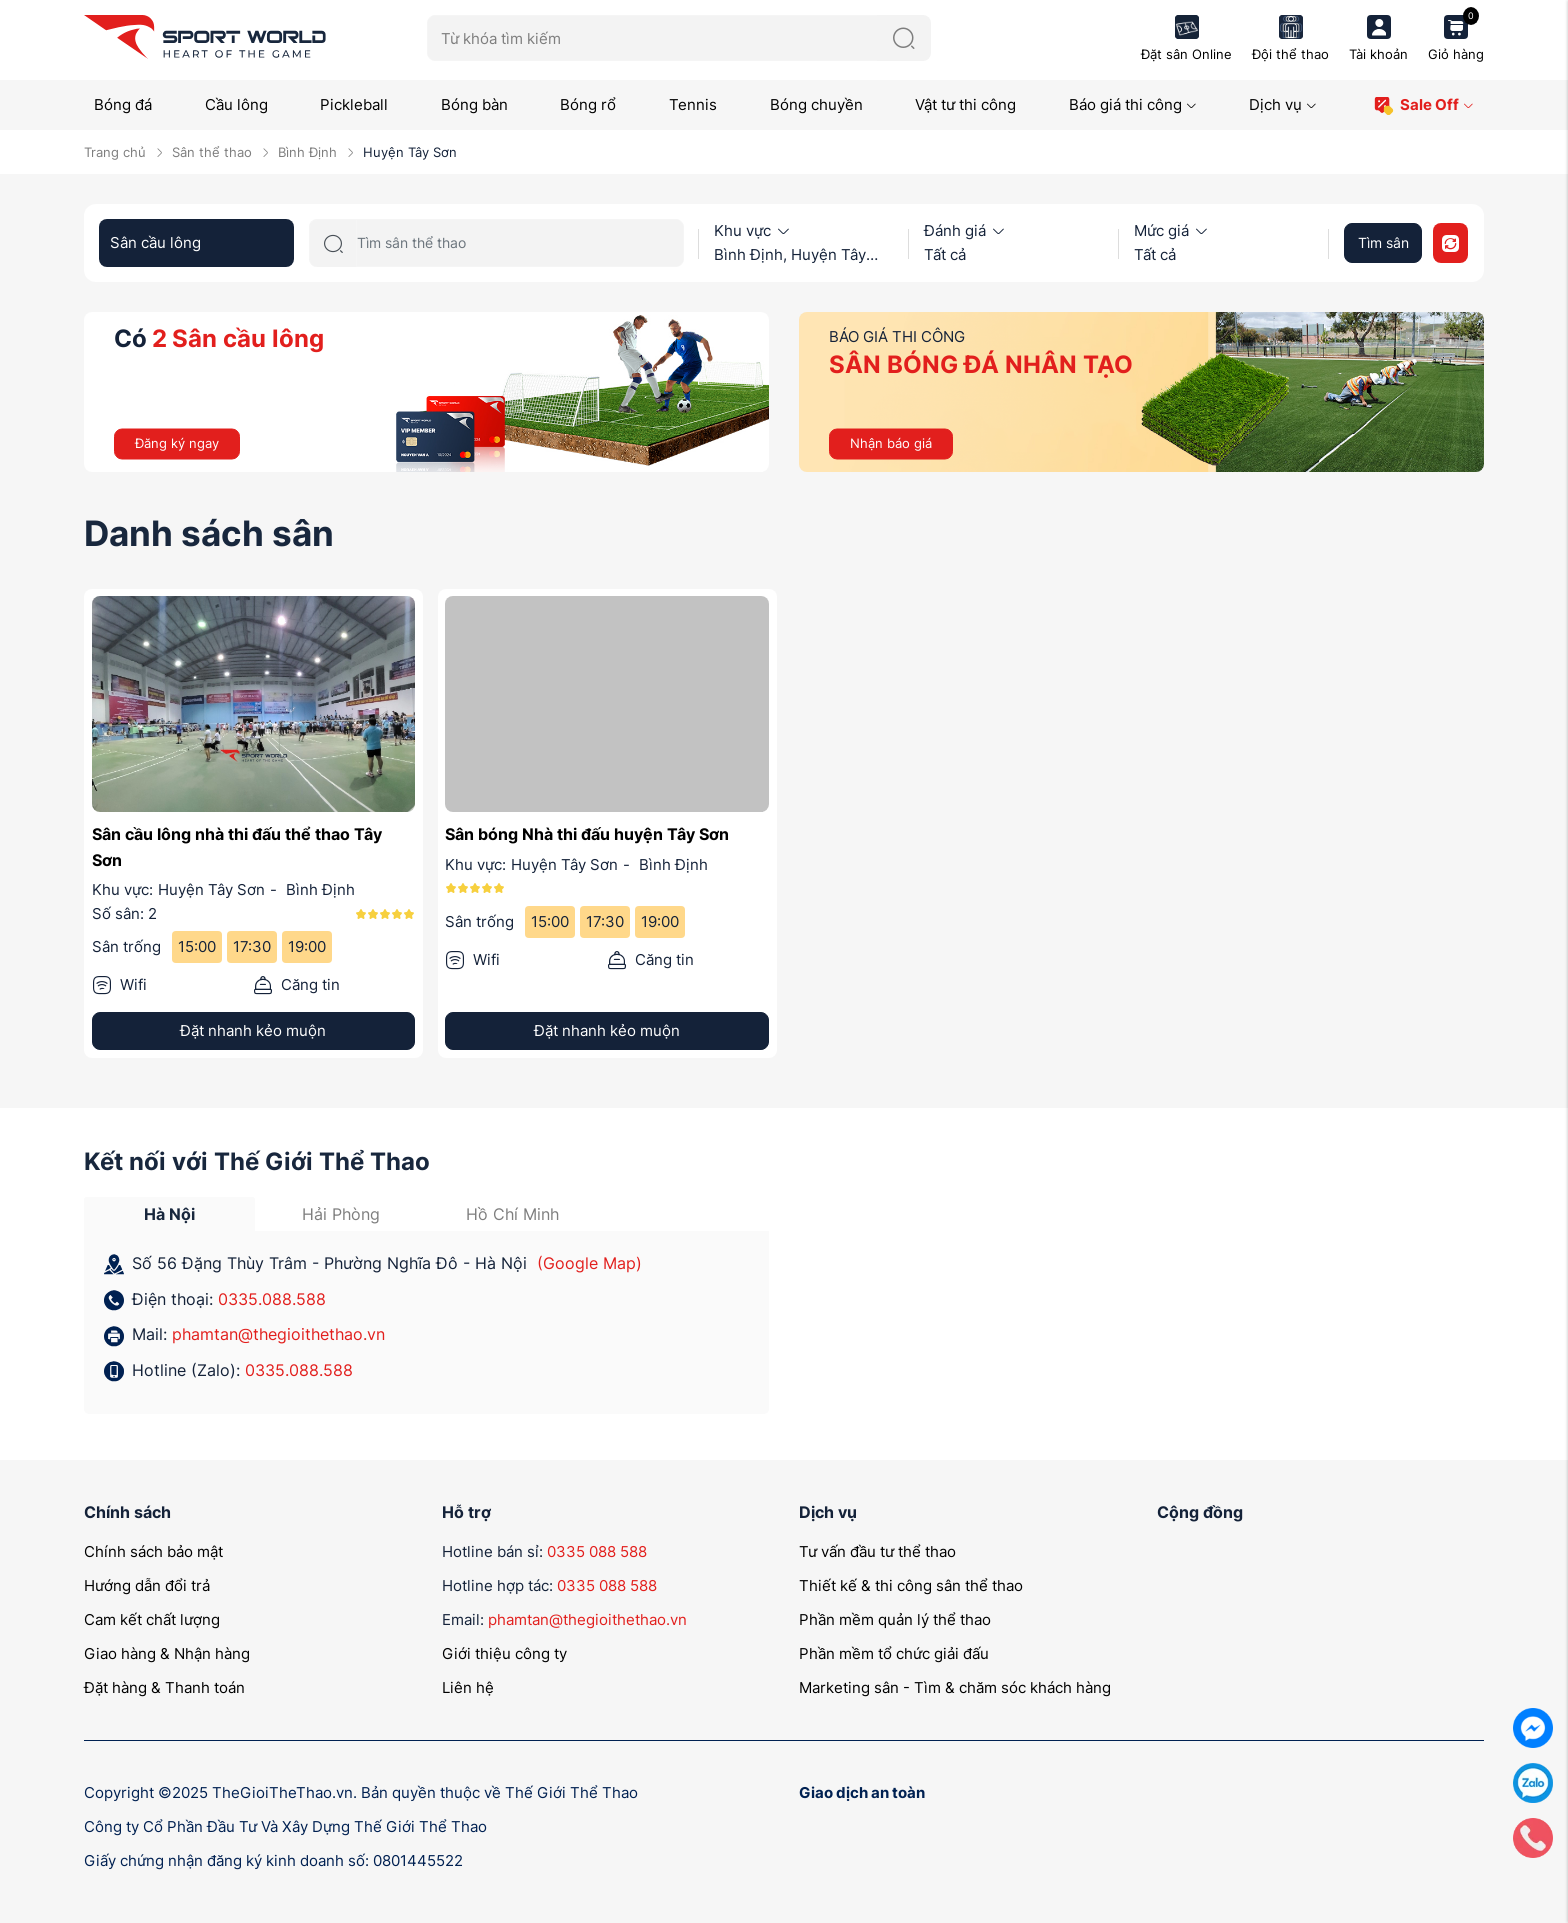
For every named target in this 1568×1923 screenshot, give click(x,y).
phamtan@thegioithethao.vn (278, 1334)
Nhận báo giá (891, 443)
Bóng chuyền (816, 104)
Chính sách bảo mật (153, 1551)
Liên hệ (468, 1687)
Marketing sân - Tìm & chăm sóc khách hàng (955, 1687)
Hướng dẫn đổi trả (147, 1585)
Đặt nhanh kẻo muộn (253, 1030)
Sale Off (1423, 105)
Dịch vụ (1283, 104)
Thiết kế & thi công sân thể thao (911, 1585)
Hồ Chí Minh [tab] (512, 1214)
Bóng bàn (474, 104)
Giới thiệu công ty (504, 1653)
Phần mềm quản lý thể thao (895, 1619)
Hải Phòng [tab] (341, 1214)
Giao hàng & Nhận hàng (167, 1653)
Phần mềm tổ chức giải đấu (894, 1653)
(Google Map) (589, 1263)
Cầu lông (236, 104)
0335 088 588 (597, 1551)
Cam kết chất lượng (152, 1619)
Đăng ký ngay (177, 443)
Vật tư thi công (965, 104)
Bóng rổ (588, 104)
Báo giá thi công (1133, 104)
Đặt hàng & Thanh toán (164, 1687)
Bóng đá (123, 104)
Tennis (693, 104)
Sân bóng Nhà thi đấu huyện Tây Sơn (587, 834)
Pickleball (354, 104)
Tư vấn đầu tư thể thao (877, 1551)
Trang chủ (115, 152)
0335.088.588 (272, 1299)
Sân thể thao (212, 152)
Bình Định (307, 152)
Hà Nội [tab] (169, 1214)
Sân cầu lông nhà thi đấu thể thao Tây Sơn (237, 847)
